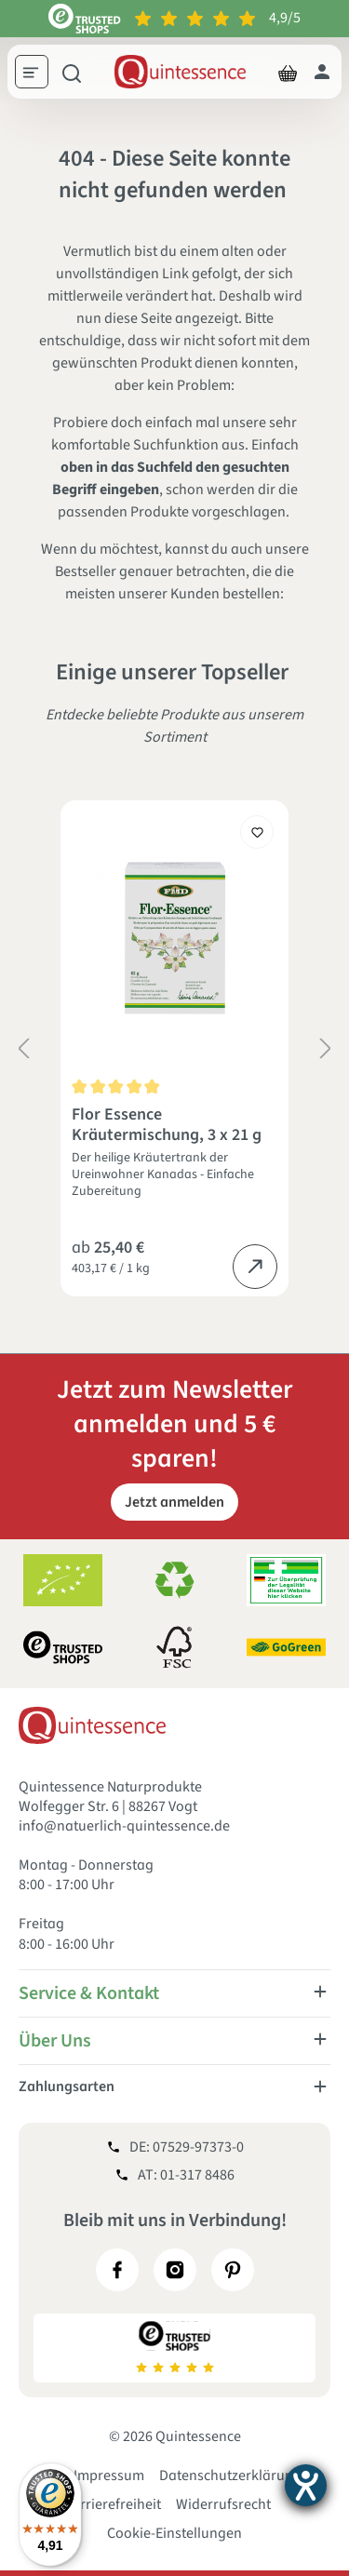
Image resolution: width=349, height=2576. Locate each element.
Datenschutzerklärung (230, 2475)
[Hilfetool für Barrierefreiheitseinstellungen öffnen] (306, 2485)
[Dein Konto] (322, 72)
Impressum (109, 2475)
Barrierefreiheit (112, 2504)
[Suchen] (71, 71)
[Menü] (38, 74)
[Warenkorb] (287, 71)
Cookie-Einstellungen (174, 2533)
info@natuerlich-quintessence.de (124, 1826)
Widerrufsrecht (223, 2504)
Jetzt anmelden (174, 1502)
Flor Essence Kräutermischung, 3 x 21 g (167, 1125)
